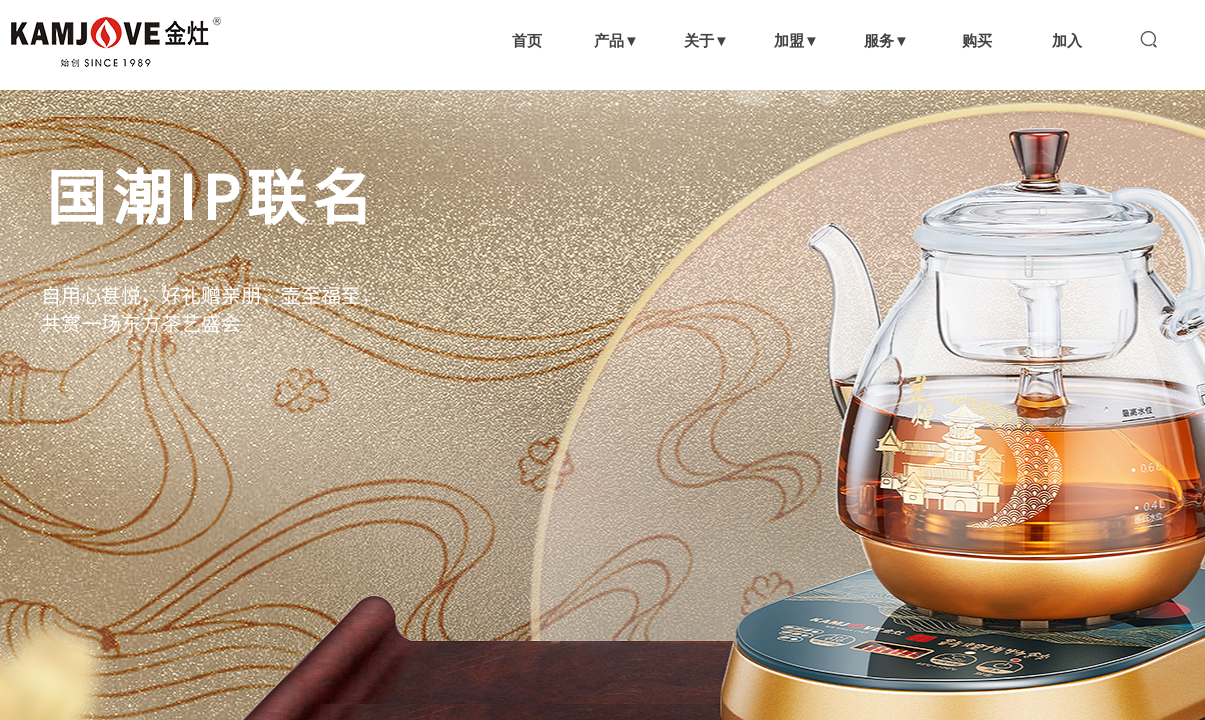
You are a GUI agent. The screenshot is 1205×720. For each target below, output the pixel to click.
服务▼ (886, 40)
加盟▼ (796, 40)
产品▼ (616, 40)
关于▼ (706, 40)
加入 (1067, 40)
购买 (977, 40)
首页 (527, 40)
